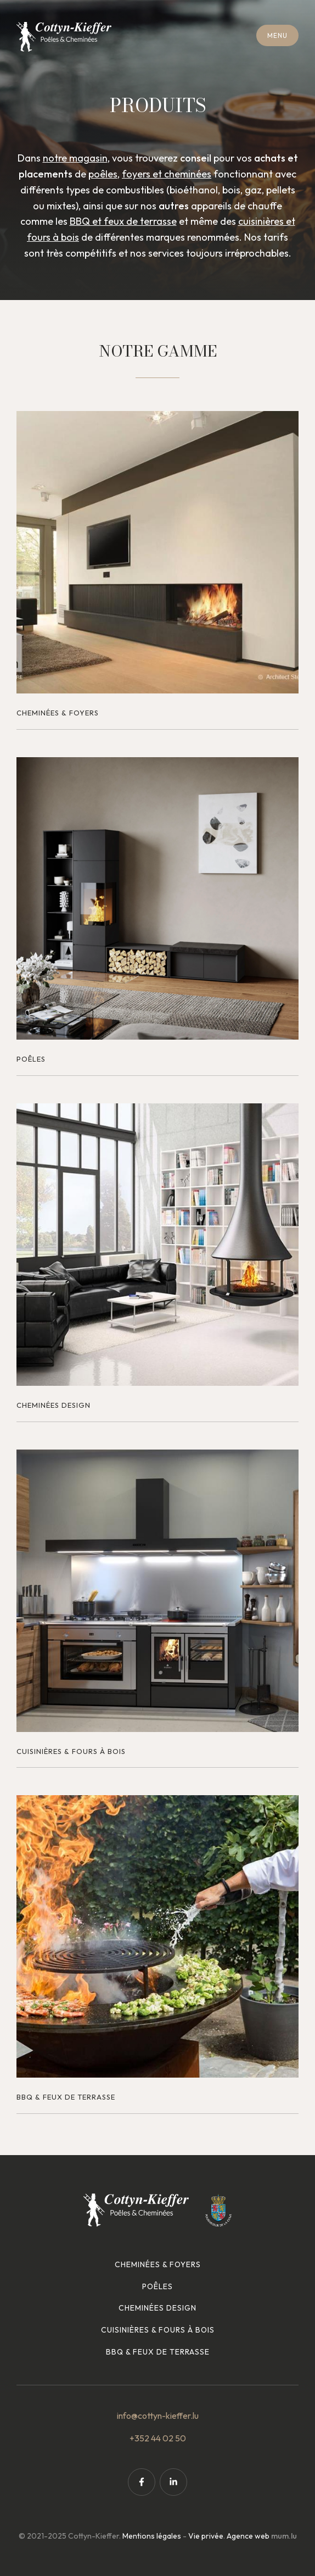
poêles (102, 174)
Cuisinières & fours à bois (158, 2330)
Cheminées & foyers (158, 2264)
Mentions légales (151, 2536)
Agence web (248, 2536)
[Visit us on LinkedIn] (173, 2482)
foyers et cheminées (166, 174)
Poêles (157, 2286)
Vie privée (205, 2536)
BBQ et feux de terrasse (123, 221)
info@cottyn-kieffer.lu (158, 2415)
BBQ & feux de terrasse (158, 2352)
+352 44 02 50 (158, 2438)
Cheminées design (157, 2308)
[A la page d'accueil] (63, 37)
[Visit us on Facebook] (141, 2482)
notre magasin (75, 158)
